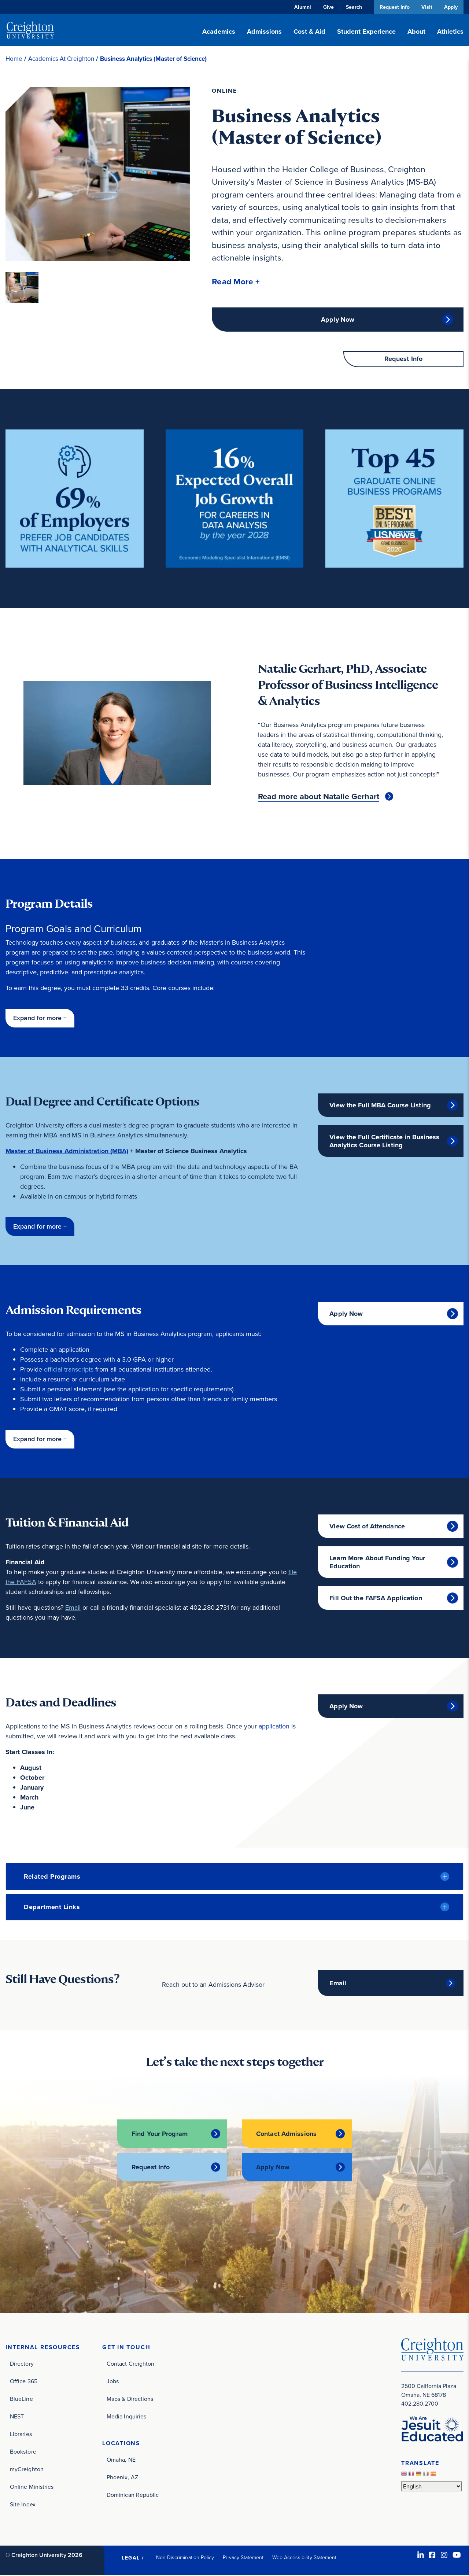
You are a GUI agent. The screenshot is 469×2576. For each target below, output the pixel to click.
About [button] (416, 31)
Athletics (450, 31)
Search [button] (353, 7)
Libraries (21, 2435)
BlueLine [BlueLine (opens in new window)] (21, 2399)
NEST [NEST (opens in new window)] (17, 2417)
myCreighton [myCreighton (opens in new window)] (27, 2470)
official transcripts (68, 1370)
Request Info (394, 7)
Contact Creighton (130, 2364)
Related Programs (52, 1877)
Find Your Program (160, 2134)
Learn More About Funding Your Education (377, 1563)
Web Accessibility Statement (304, 2558)
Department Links (52, 1908)
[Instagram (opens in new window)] (444, 2555)
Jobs (113, 2382)
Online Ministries (31, 2487)
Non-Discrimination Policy (185, 2558)
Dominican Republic (133, 2495)
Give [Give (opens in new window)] (327, 7)
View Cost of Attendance (367, 1527)
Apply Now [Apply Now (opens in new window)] (346, 1315)
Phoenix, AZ (122, 2478)
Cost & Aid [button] (309, 31)
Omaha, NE (121, 2460)
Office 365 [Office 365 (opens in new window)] (23, 2382)
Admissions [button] (264, 31)
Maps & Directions (130, 2399)
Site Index (23, 2505)
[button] (235, 282)
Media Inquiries (126, 2417)
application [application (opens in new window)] (274, 1727)
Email (73, 1608)
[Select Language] (431, 2487)
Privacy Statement (243, 2558)
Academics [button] (218, 31)
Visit (426, 7)
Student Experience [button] (366, 31)
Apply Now (337, 320)
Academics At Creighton (61, 59)
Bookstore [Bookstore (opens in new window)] (23, 2452)
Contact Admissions (286, 2134)
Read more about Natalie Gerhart (318, 797)
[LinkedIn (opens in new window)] (420, 2555)
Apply (451, 7)
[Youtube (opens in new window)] (457, 2555)
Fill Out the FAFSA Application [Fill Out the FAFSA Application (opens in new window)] (375, 1599)
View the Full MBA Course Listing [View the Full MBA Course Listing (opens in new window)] (380, 1106)
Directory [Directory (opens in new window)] (22, 2364)
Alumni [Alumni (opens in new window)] (301, 7)
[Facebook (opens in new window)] (432, 2555)
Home (13, 59)
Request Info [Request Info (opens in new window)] (151, 2168)
